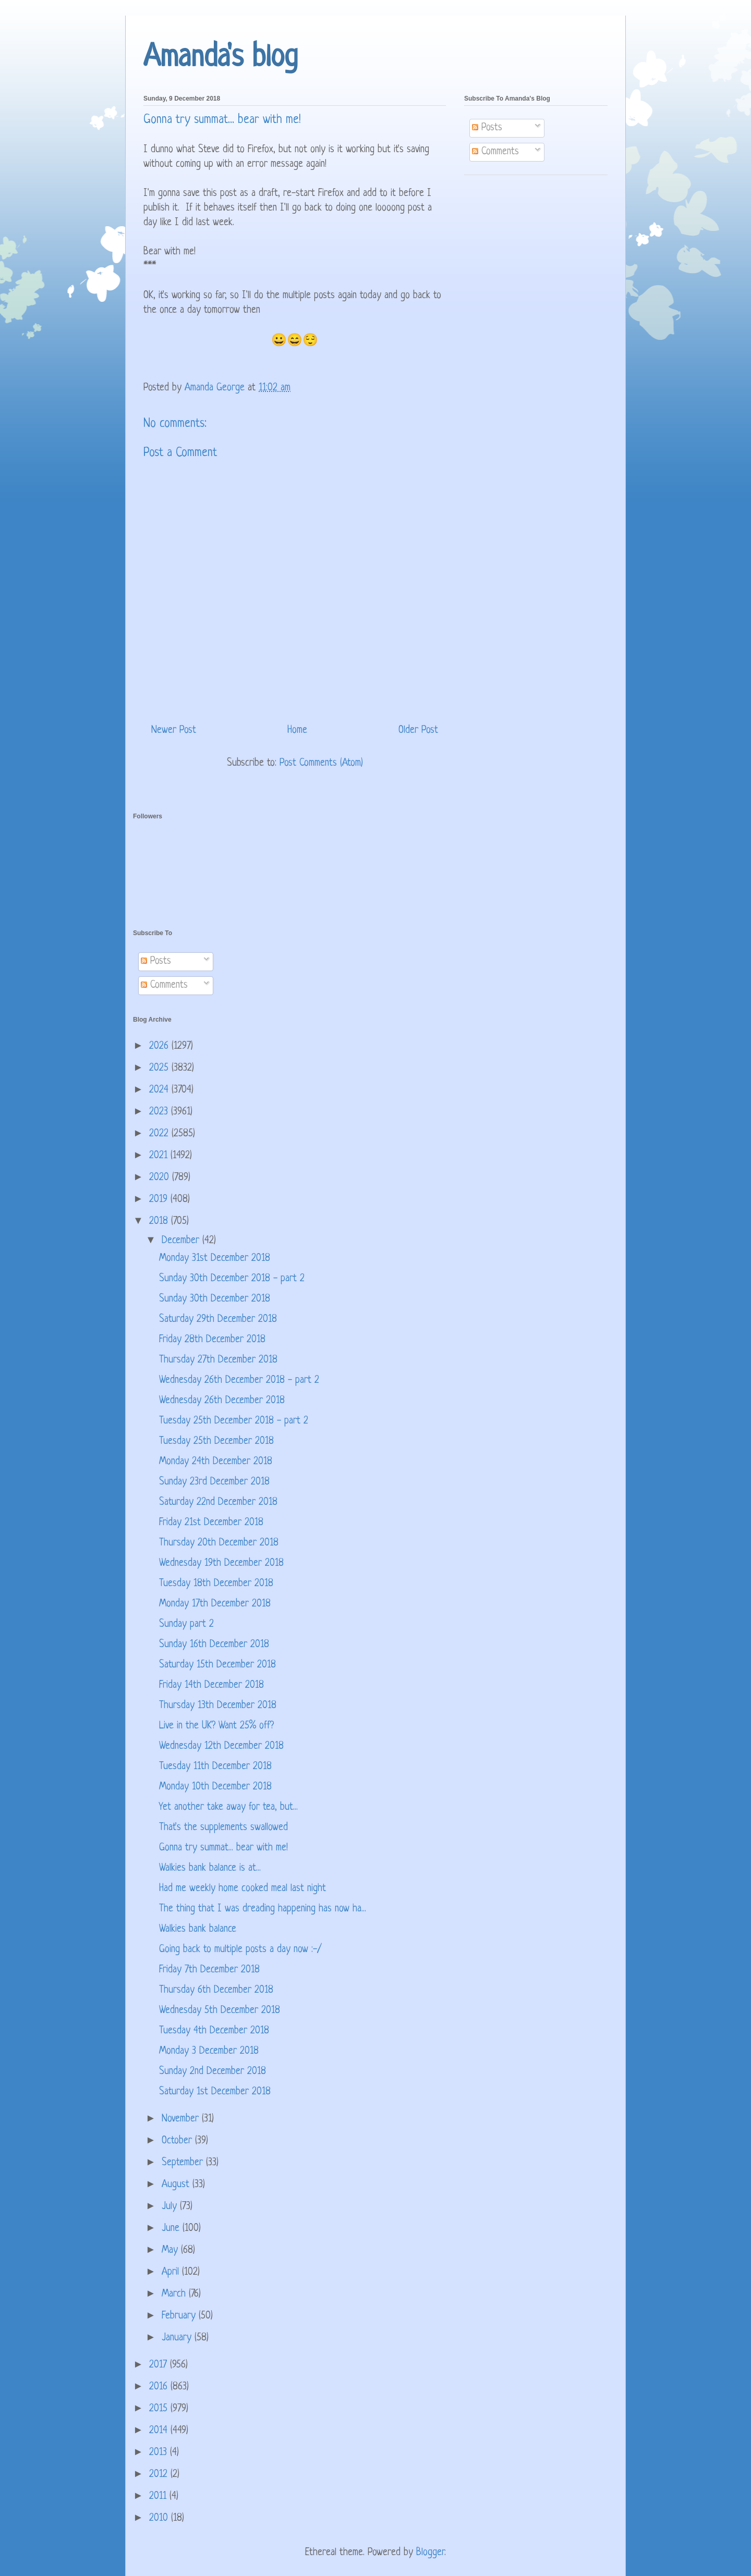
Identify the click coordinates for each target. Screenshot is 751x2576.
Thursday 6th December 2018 (216, 1990)
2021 (160, 1155)
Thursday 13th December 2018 (217, 1705)
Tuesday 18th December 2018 (216, 1583)
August (177, 2184)
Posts (487, 127)
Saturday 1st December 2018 (215, 2092)
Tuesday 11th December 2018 (215, 1766)
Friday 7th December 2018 (209, 1970)
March (175, 2294)
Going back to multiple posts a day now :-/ (240, 1949)
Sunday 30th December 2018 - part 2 (232, 1278)
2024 (160, 1090)
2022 (160, 1133)
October (178, 2141)
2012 (160, 2474)
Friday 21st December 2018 (211, 1522)
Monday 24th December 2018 (215, 1461)
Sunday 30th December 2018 (214, 1299)
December (182, 1240)
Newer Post (173, 730)
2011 (159, 2496)
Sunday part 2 (186, 1624)
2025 (160, 1068)
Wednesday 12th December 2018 (221, 1746)
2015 (160, 2408)
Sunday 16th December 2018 (214, 1644)
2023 (160, 1112)
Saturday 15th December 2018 (217, 1665)
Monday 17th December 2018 (215, 1604)
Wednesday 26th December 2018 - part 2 (239, 1380)
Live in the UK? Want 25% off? (216, 1726)
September (184, 2162)
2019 (160, 1199)
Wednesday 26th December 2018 (222, 1400)
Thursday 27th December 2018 (218, 1360)
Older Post (418, 730)
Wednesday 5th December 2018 (219, 2010)
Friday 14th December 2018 (211, 1685)
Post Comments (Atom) (321, 763)
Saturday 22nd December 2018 (218, 1502)
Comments (495, 151)
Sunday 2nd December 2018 (212, 2071)
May (171, 2250)
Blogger (430, 2552)
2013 (159, 2452)
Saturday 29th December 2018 (218, 1319)
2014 (160, 2430)
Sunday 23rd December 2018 (214, 1482)
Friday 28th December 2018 (212, 1339)
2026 (160, 1046)
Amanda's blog (220, 58)
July (171, 2206)
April (172, 2272)
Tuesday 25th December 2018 (216, 1441)
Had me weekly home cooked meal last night (242, 1888)
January (178, 2338)
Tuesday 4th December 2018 (214, 2031)
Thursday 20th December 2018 (218, 1543)
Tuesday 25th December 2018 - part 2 (233, 1421)
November (182, 2119)
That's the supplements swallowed (223, 1827)
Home (297, 730)
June (172, 2228)
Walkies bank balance (197, 1929)
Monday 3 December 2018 (209, 2051)
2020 (160, 1177)
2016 (160, 2387)
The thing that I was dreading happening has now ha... (262, 1909)
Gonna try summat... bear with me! (223, 1848)
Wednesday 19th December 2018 (221, 1563)
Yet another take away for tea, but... (228, 1807)
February (180, 2316)
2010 (160, 2518)
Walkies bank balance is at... (210, 1868)
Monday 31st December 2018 (214, 1258)
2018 (160, 1221)
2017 (159, 2365)
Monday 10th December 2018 (215, 1787)
